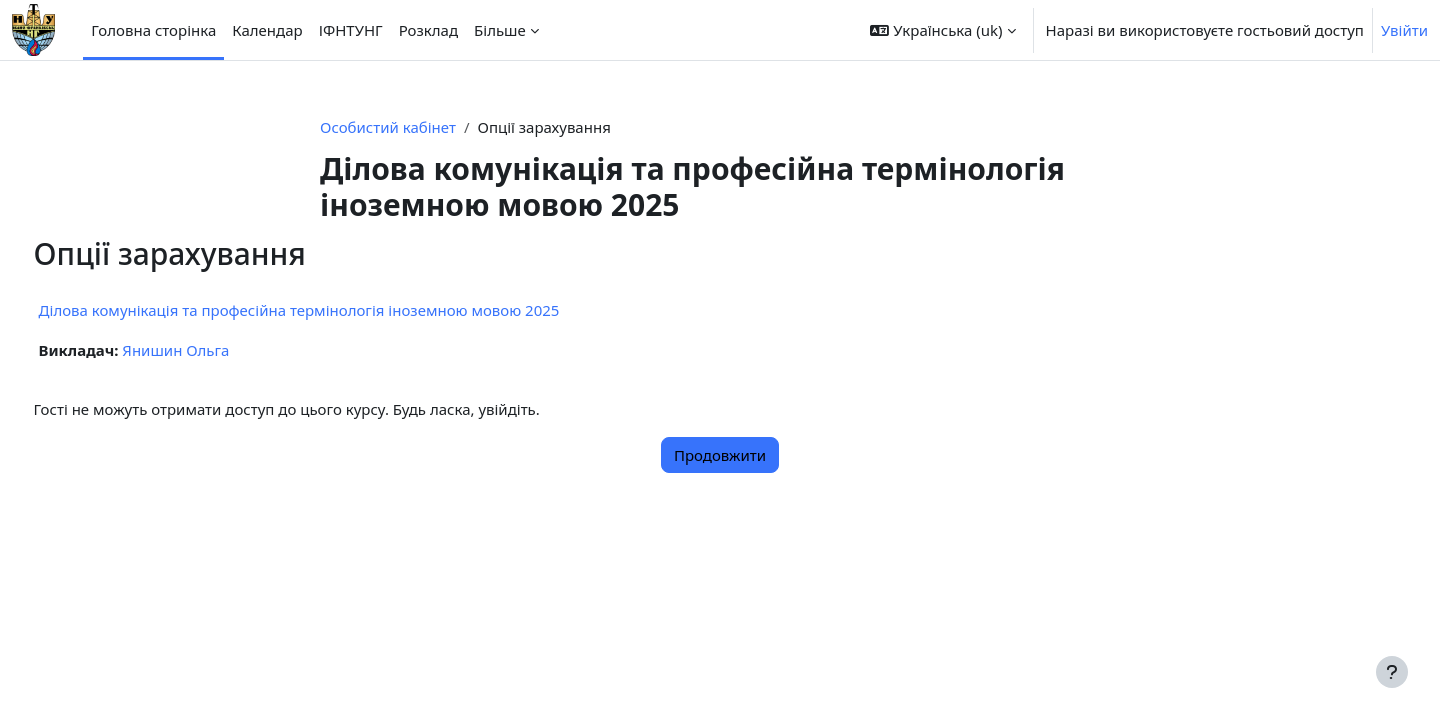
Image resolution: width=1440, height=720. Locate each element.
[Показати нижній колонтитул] (1392, 672)
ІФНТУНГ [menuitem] (351, 30)
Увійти (1404, 30)
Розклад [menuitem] (428, 30)
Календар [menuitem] (267, 30)
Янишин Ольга (213, 350)
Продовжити (720, 455)
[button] (942, 30)
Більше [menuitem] (500, 30)
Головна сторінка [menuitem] (153, 30)
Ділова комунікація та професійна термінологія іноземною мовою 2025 (336, 310)
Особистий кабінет (388, 127)
